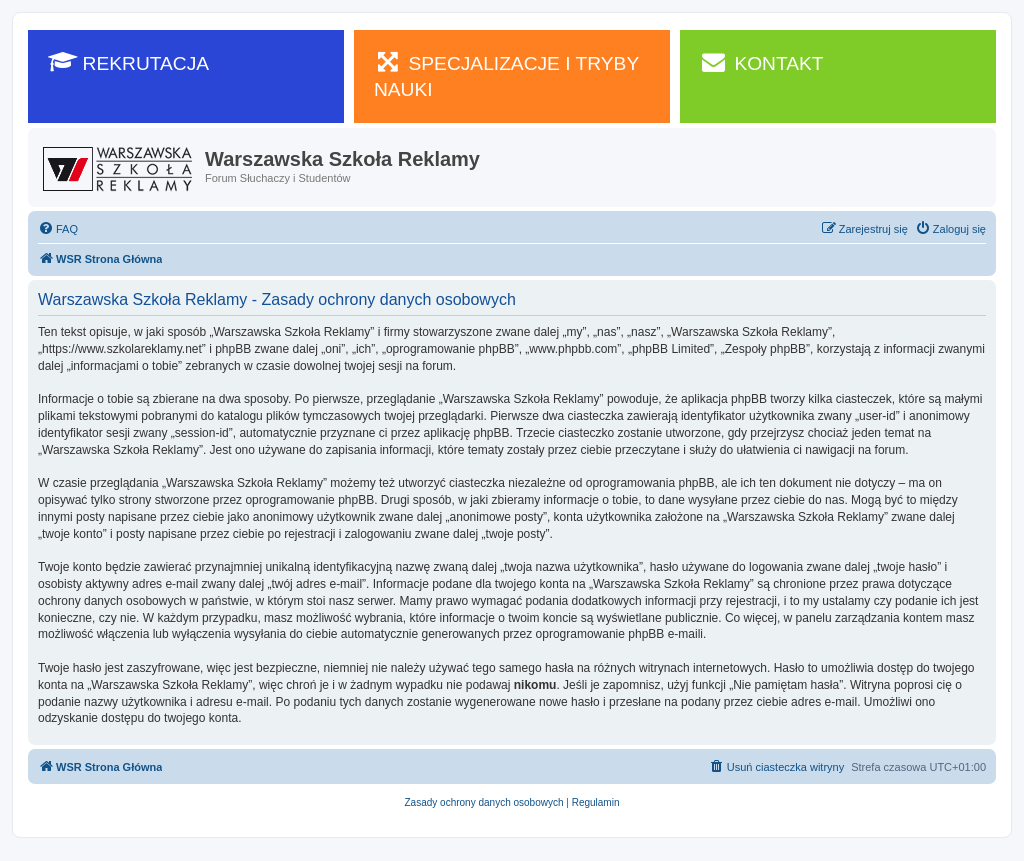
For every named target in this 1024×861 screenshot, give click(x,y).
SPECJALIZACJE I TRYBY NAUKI (506, 75)
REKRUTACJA (128, 62)
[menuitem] (58, 229)
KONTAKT (762, 62)
